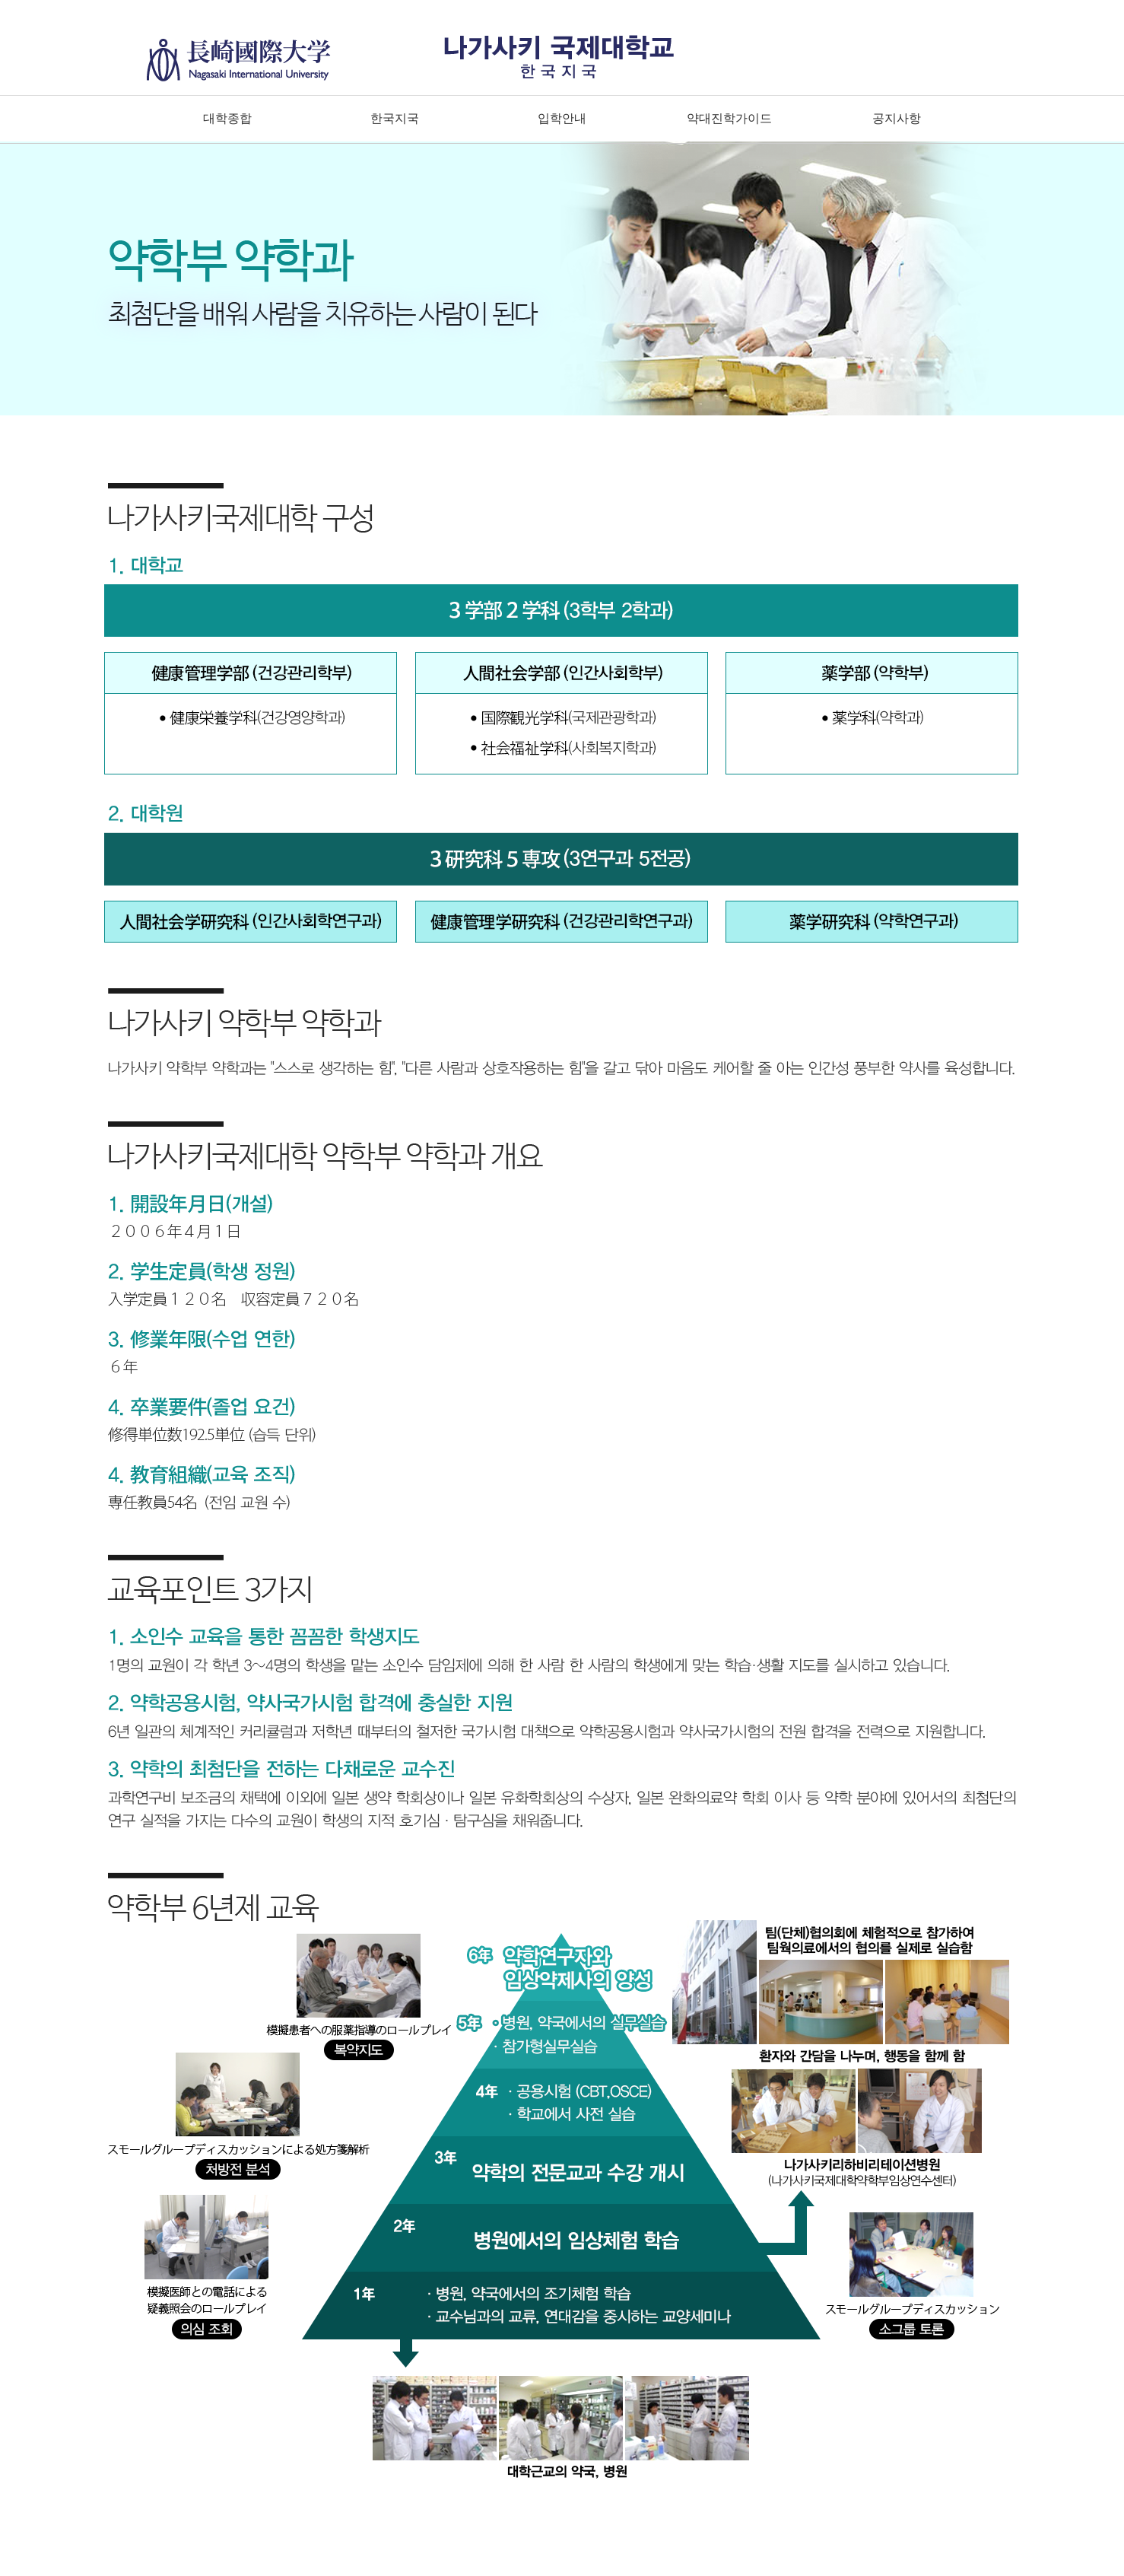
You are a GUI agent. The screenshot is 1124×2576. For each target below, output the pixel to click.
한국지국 (394, 118)
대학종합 (227, 118)
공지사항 (896, 118)
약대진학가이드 (729, 118)
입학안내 (562, 118)
